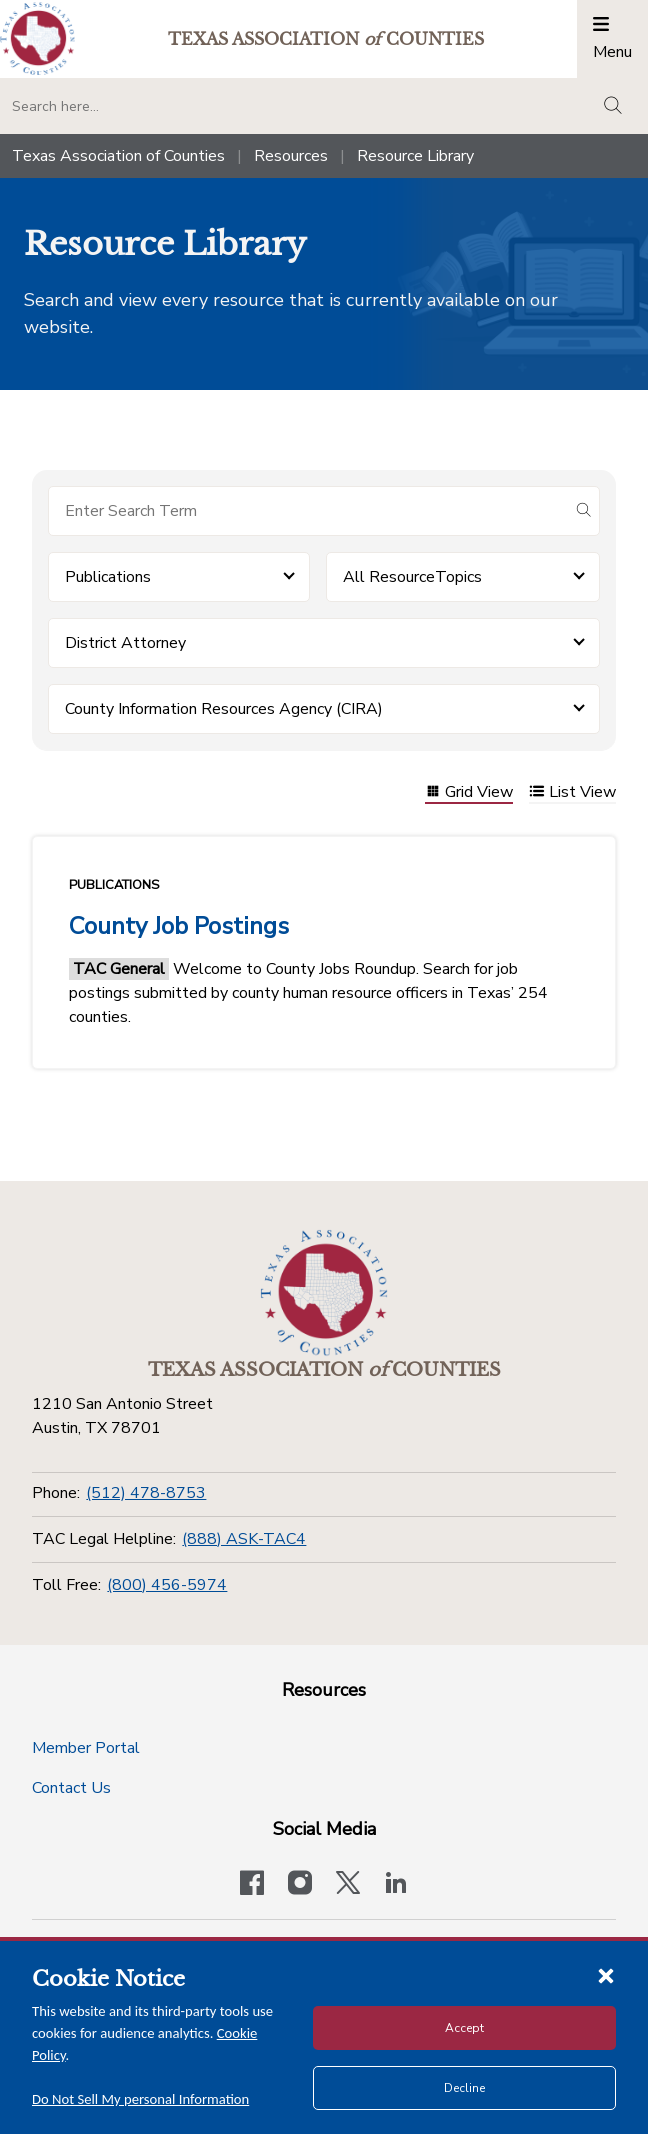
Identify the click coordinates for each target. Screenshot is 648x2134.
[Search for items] (308, 511)
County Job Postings (179, 926)
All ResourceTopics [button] (412, 577)
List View (572, 793)
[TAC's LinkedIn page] (396, 1885)
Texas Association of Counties (118, 156)
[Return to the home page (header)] (37, 38)
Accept (464, 2028)
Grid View (469, 793)
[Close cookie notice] (606, 1975)
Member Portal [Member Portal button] (86, 1748)
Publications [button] (108, 577)
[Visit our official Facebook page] (252, 1885)
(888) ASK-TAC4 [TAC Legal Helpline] (244, 1539)
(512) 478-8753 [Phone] (146, 1493)
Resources (291, 156)
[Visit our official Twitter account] (348, 1885)
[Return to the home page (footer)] (324, 1293)
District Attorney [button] (125, 643)
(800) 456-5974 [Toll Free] (167, 1585)
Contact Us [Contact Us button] (71, 1788)
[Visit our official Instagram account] (300, 1885)
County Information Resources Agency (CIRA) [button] (224, 709)
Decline (464, 2088)
